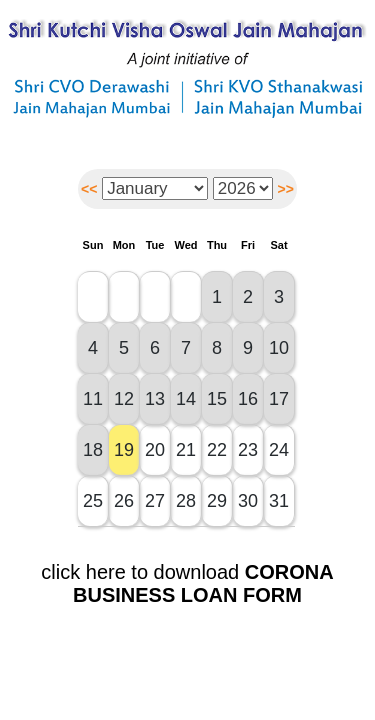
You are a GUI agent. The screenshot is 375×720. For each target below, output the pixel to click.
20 (155, 450)
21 (186, 450)
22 (217, 450)
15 (217, 399)
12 (124, 399)
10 (279, 348)
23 (248, 450)
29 (217, 501)
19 (124, 450)
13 (155, 399)
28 (186, 501)
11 (93, 399)
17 (279, 399)
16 (248, 399)
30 (248, 501)
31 (279, 501)
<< (89, 189)
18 (93, 450)
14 (186, 399)
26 (124, 501)
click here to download (187, 583)
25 (93, 501)
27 (155, 501)
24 (279, 450)
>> (286, 189)
